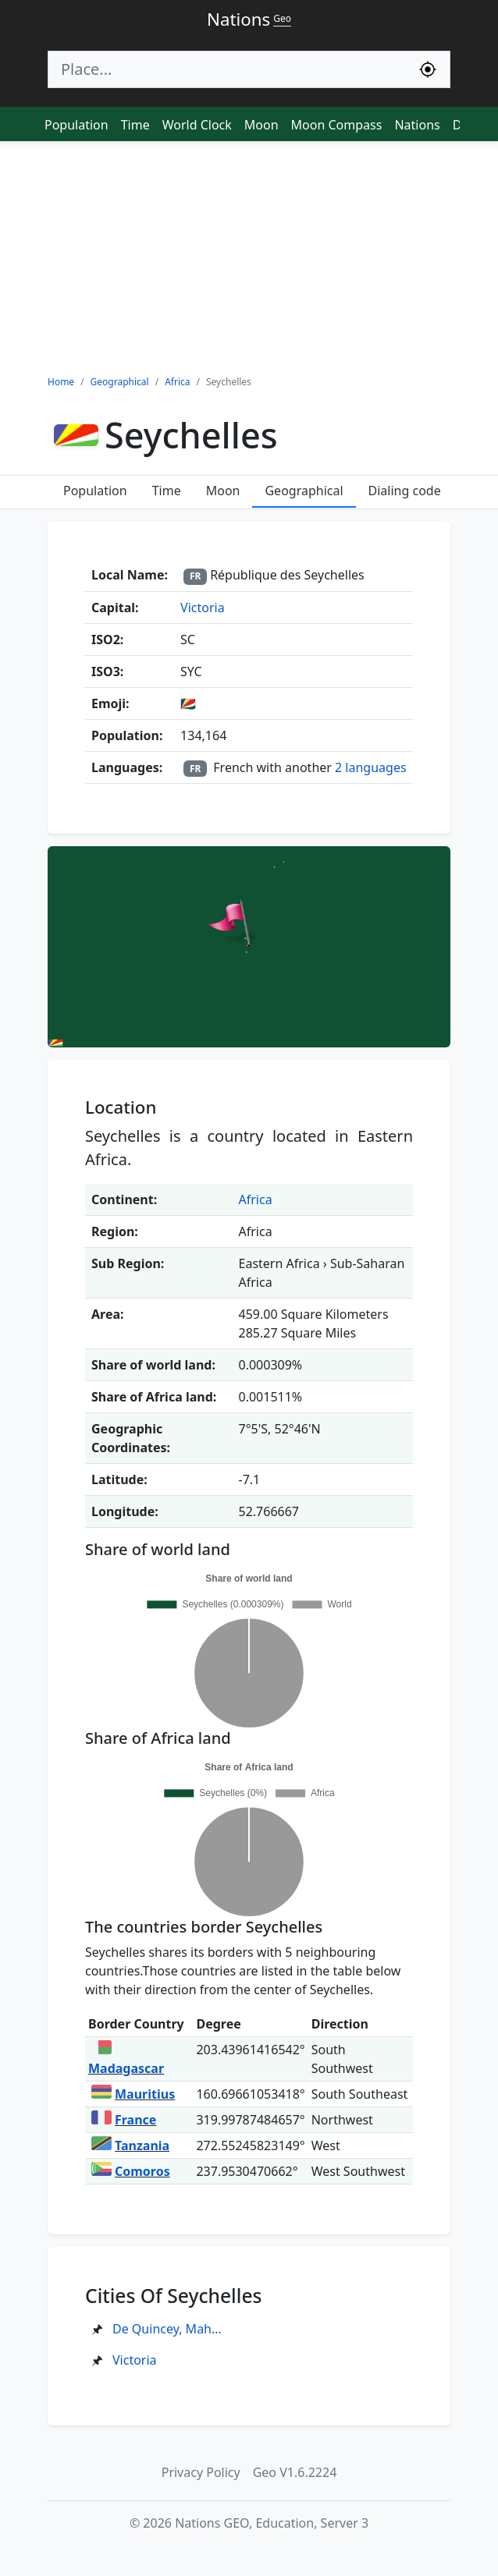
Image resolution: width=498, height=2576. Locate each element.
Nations (416, 124)
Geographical (304, 490)
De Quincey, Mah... (167, 2328)
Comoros (130, 2171)
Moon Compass (336, 124)
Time (135, 124)
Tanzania (130, 2145)
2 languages (371, 767)
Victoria (202, 607)
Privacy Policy (201, 2472)
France (123, 2119)
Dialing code (404, 490)
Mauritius (133, 2094)
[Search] (227, 69)
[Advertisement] (249, 258)
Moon (261, 124)
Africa (255, 1199)
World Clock (197, 124)
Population (76, 124)
